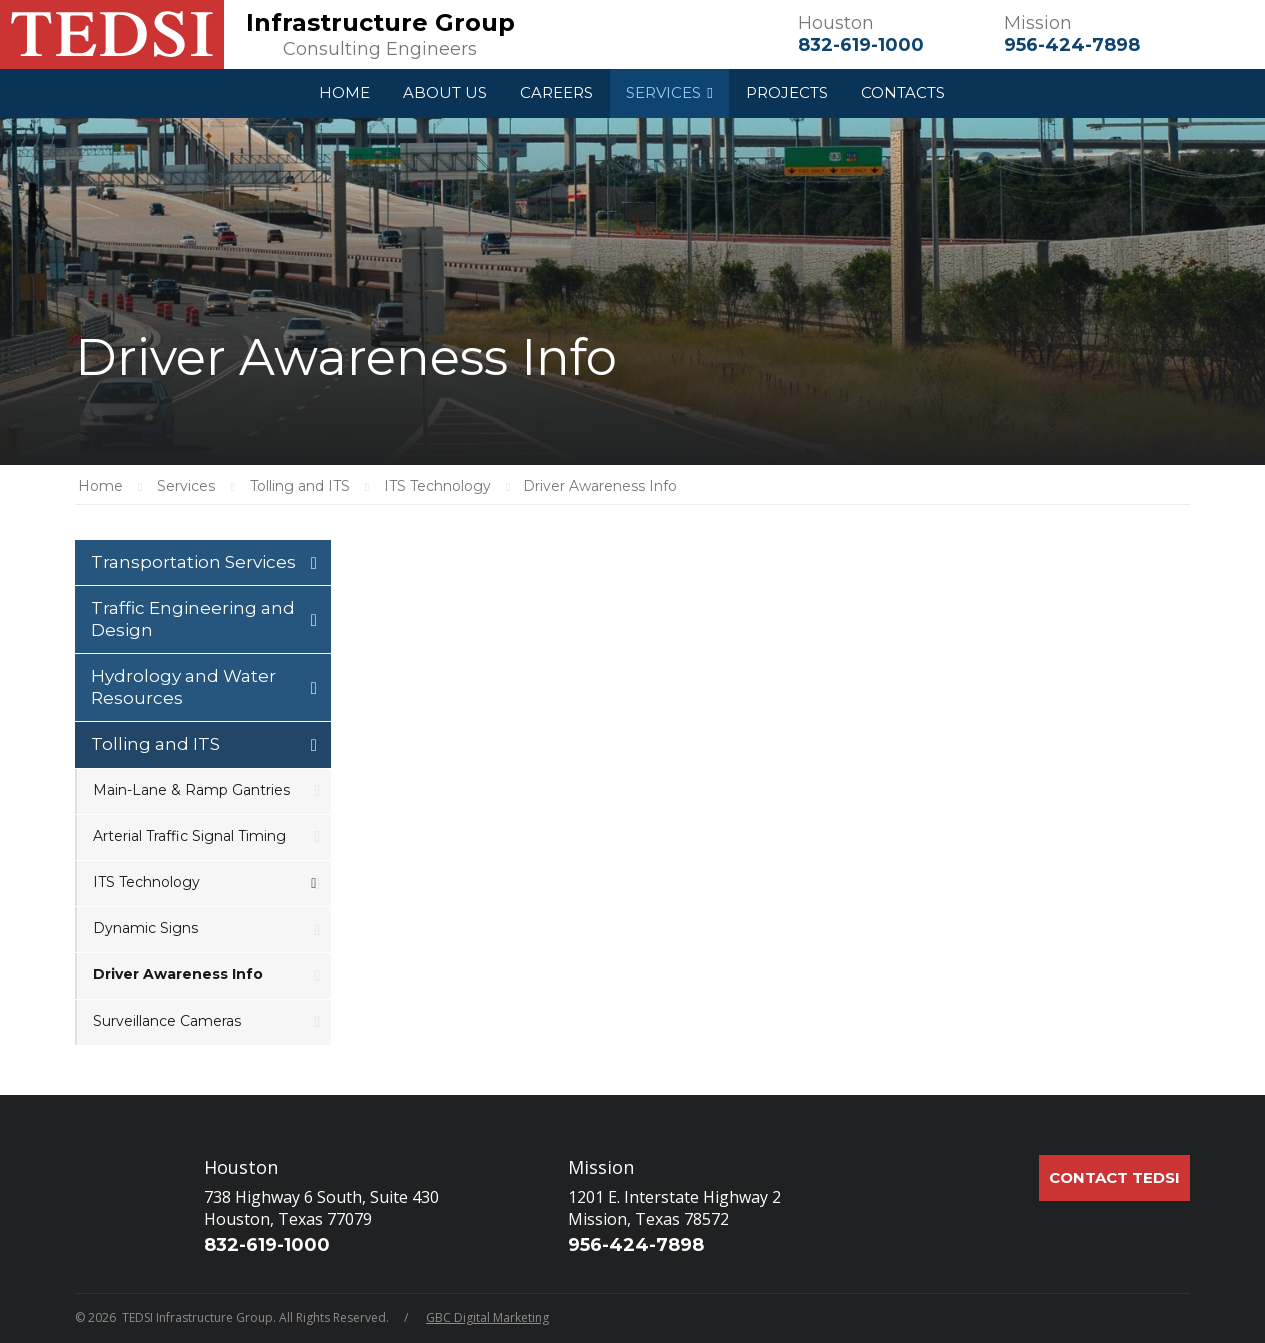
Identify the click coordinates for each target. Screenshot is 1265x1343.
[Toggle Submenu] (313, 562)
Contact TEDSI (1114, 1177)
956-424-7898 (1072, 45)
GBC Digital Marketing (487, 1317)
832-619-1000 (861, 45)
